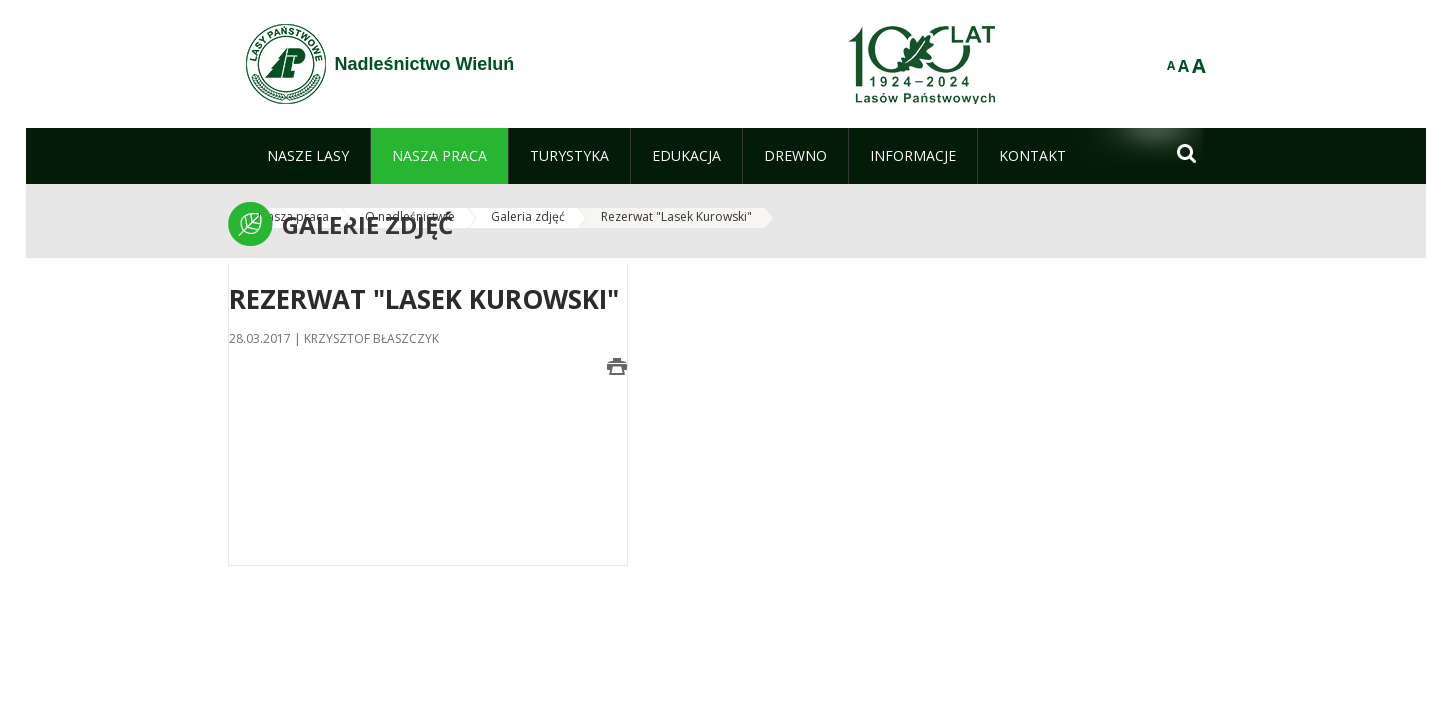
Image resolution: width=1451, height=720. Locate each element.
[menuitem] (308, 156)
